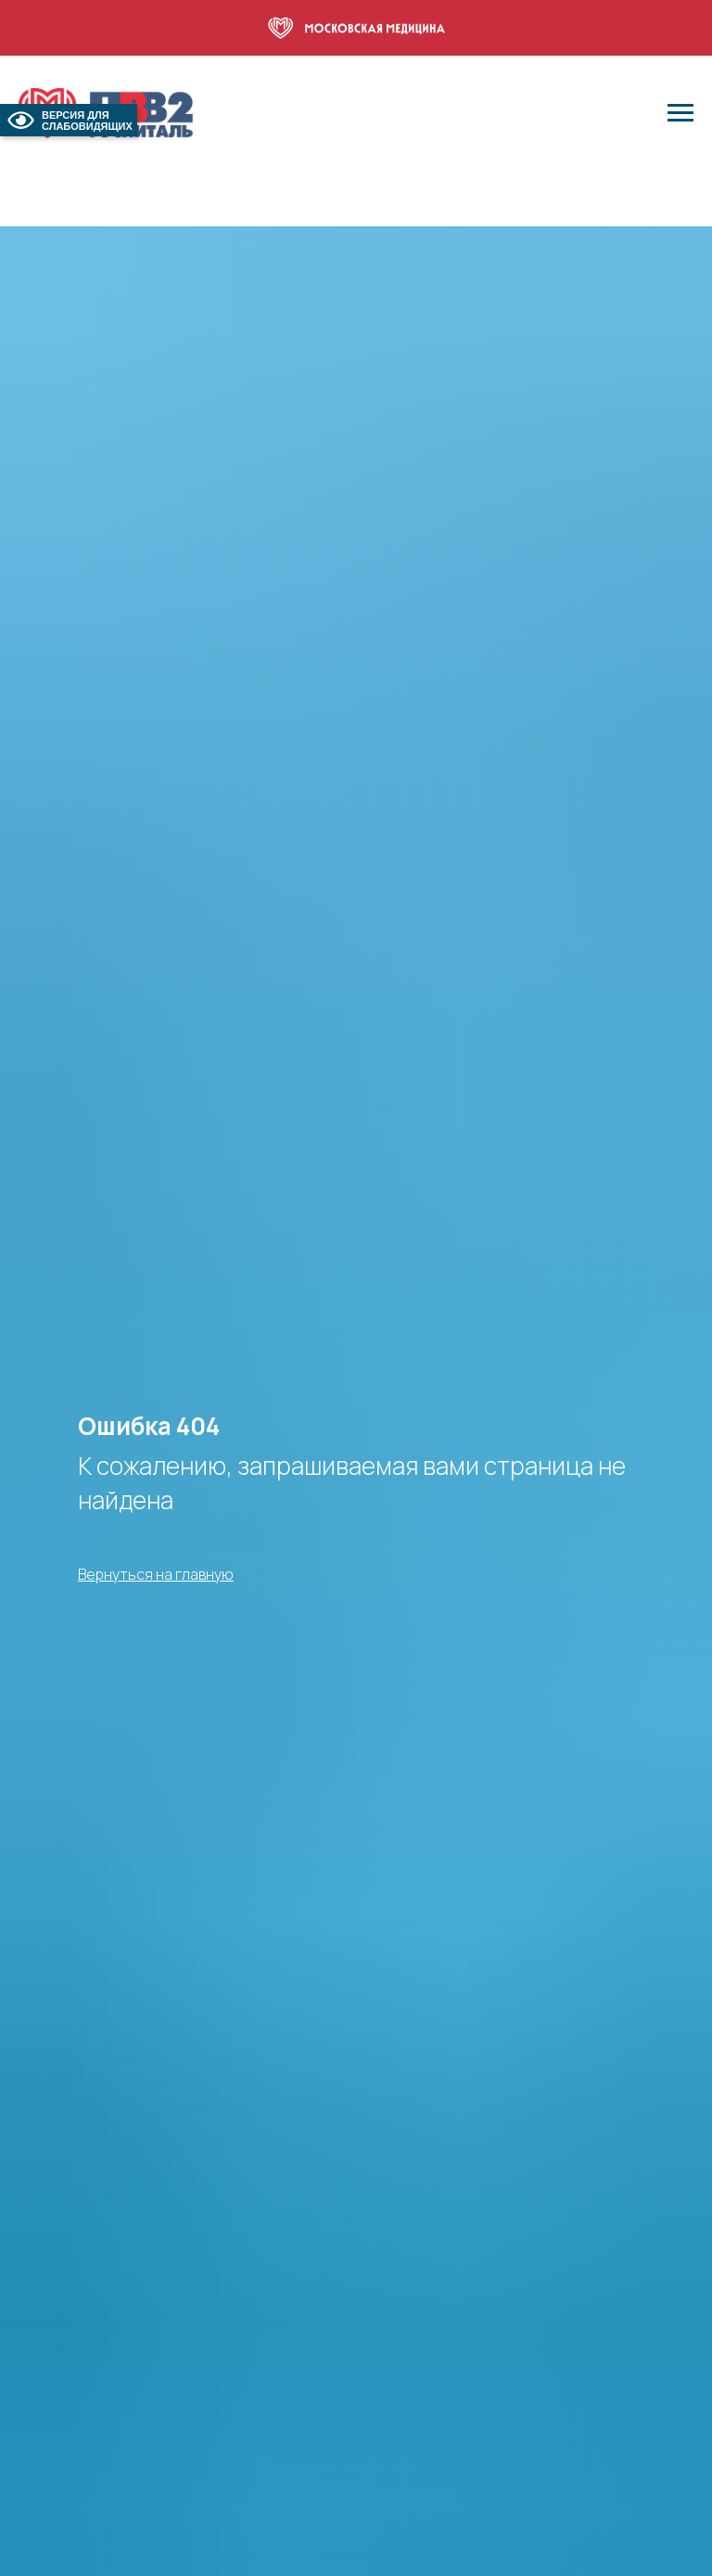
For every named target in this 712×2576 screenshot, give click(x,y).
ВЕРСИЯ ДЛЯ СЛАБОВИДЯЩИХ (69, 120)
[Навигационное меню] (680, 113)
